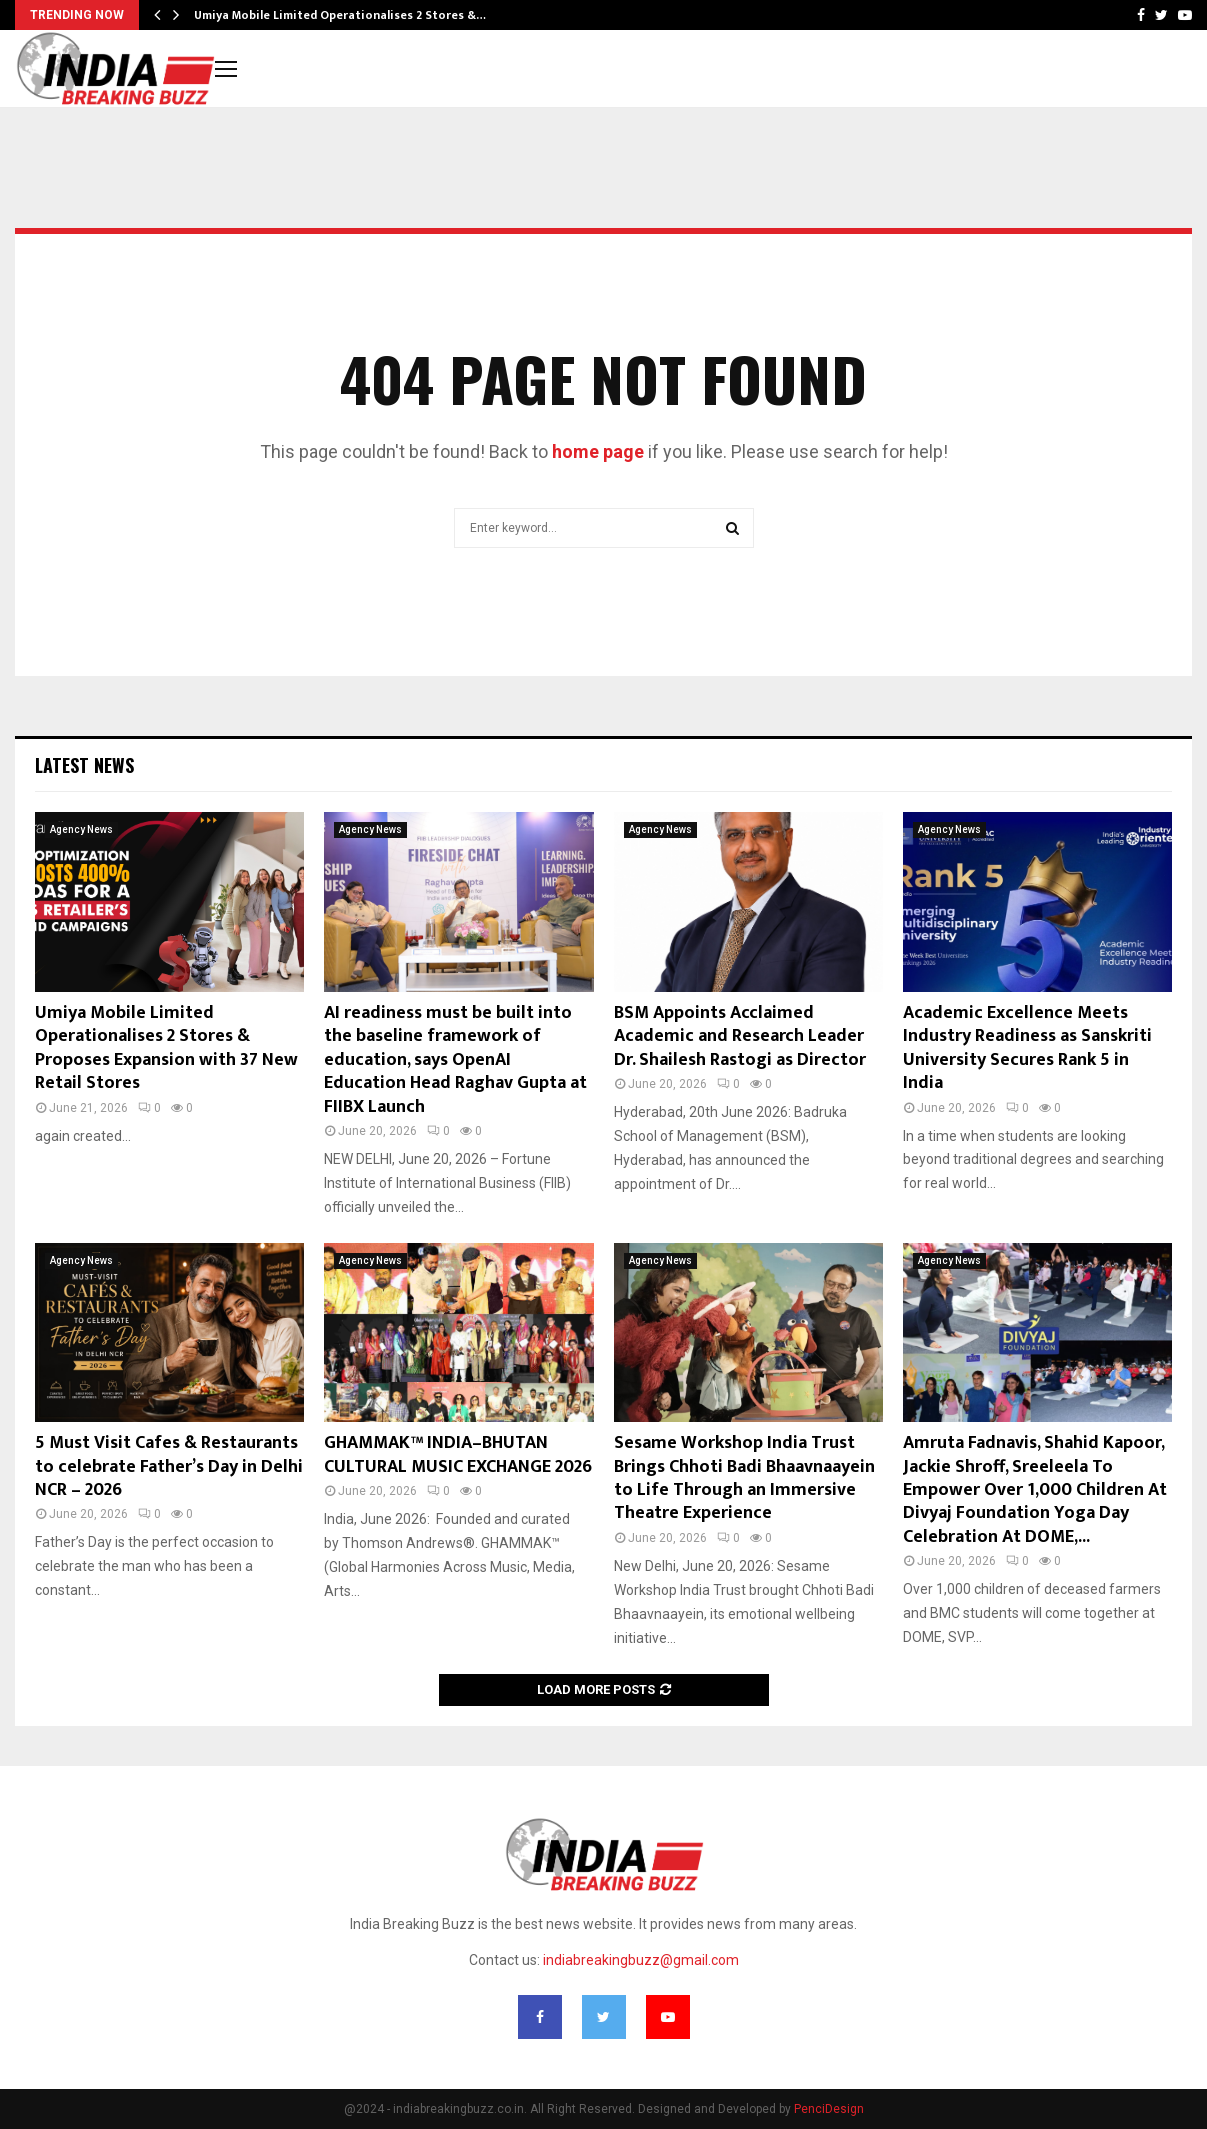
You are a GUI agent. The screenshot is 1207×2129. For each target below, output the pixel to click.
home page (598, 451)
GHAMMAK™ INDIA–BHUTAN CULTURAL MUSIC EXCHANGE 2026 (458, 1454)
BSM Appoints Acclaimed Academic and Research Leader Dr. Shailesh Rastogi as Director (740, 1036)
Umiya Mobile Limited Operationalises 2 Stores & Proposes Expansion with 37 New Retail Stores (166, 1048)
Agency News (81, 829)
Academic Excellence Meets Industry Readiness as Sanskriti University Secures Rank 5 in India (1027, 1048)
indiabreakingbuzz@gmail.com (641, 1960)
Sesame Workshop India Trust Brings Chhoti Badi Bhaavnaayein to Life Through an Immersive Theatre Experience (744, 1478)
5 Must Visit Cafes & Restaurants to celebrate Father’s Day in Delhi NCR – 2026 (169, 1466)
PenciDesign (829, 2109)
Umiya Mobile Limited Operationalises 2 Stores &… (340, 15)
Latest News (84, 765)
